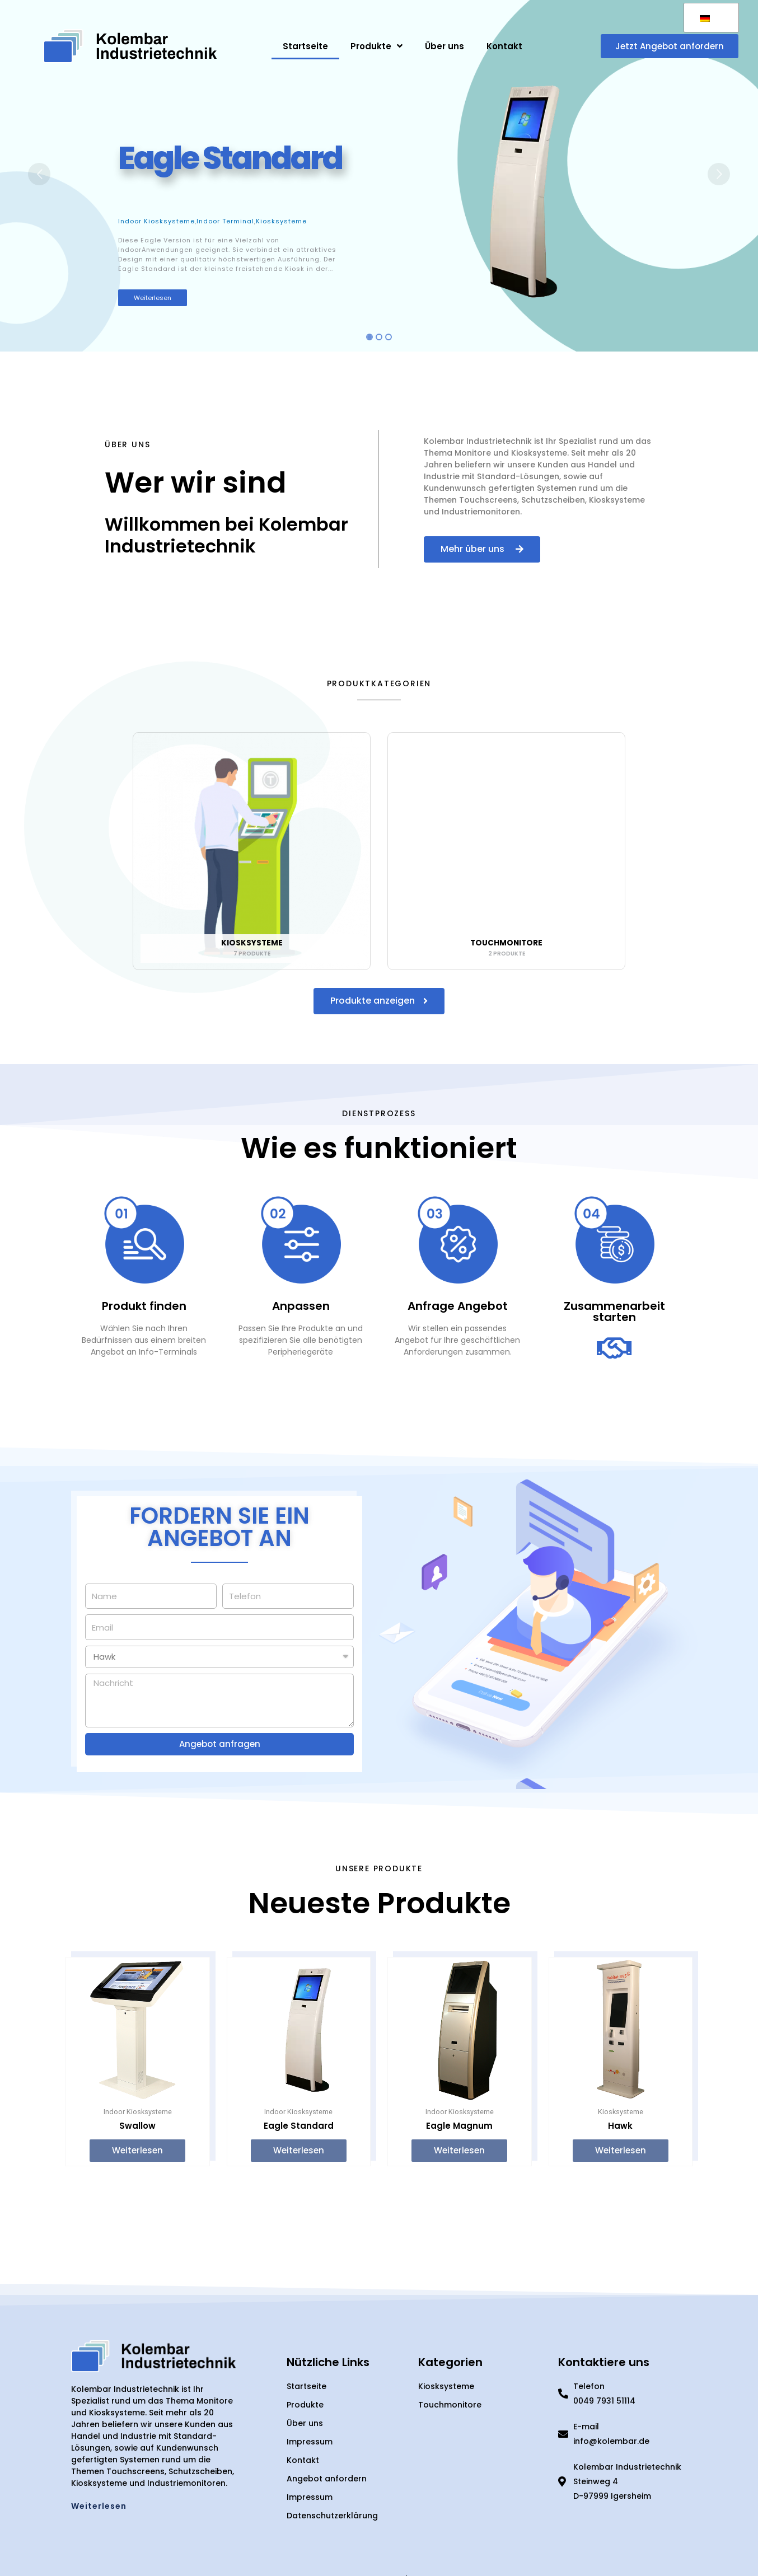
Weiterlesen (152, 297)
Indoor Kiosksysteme (156, 221)
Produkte (376, 46)
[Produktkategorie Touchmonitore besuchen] (506, 854)
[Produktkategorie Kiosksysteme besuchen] (252, 854)
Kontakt (504, 46)
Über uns (444, 46)
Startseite (305, 46)
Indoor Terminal (225, 221)
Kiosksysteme (281, 221)
